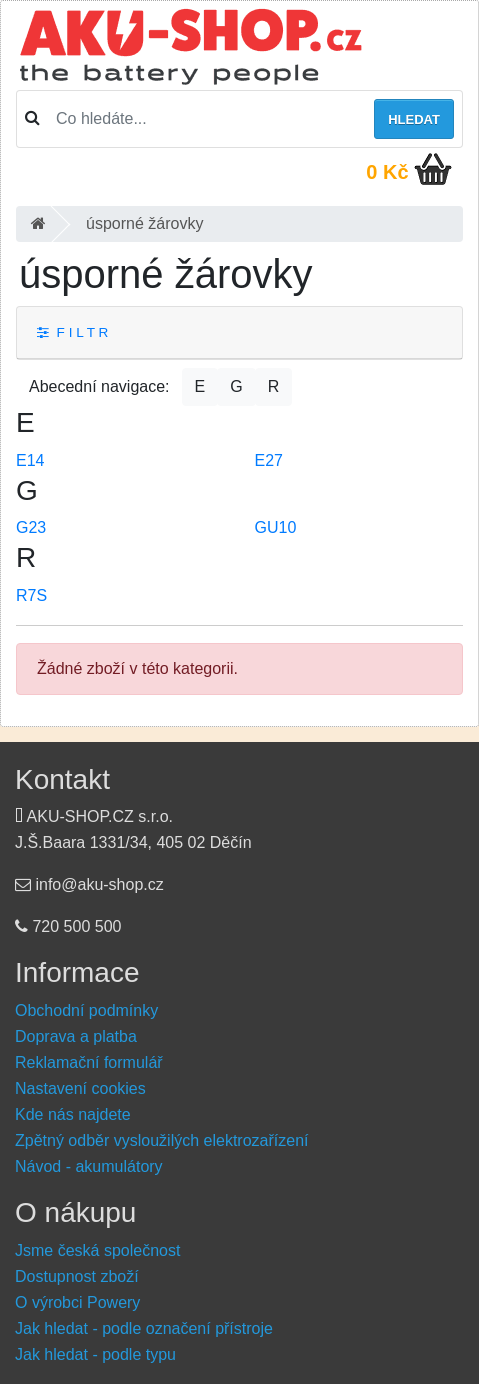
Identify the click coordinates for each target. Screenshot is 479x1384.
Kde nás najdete (73, 1114)
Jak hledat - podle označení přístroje (144, 1328)
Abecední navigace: (99, 386)
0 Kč (387, 172)
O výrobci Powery (77, 1302)
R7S (31, 595)
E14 (30, 460)
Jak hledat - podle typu (95, 1354)
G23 (31, 527)
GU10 (276, 527)
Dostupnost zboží (77, 1276)
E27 (269, 460)
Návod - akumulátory (89, 1166)
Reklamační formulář (89, 1062)
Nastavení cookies (80, 1088)
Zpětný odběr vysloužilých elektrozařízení (161, 1140)
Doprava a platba (76, 1036)
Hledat (414, 119)
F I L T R (72, 332)
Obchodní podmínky (86, 1010)
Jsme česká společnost (97, 1250)
